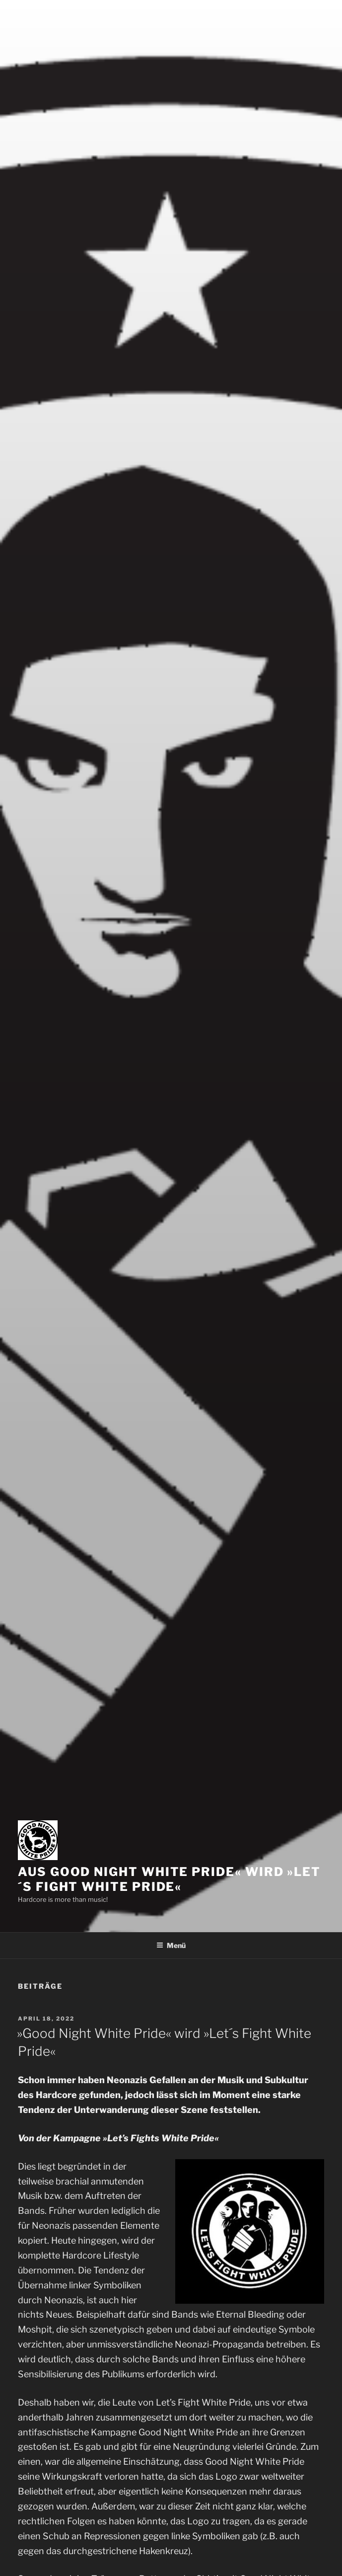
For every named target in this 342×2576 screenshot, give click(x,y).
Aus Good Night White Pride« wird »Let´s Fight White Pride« (169, 1879)
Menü (171, 1945)
